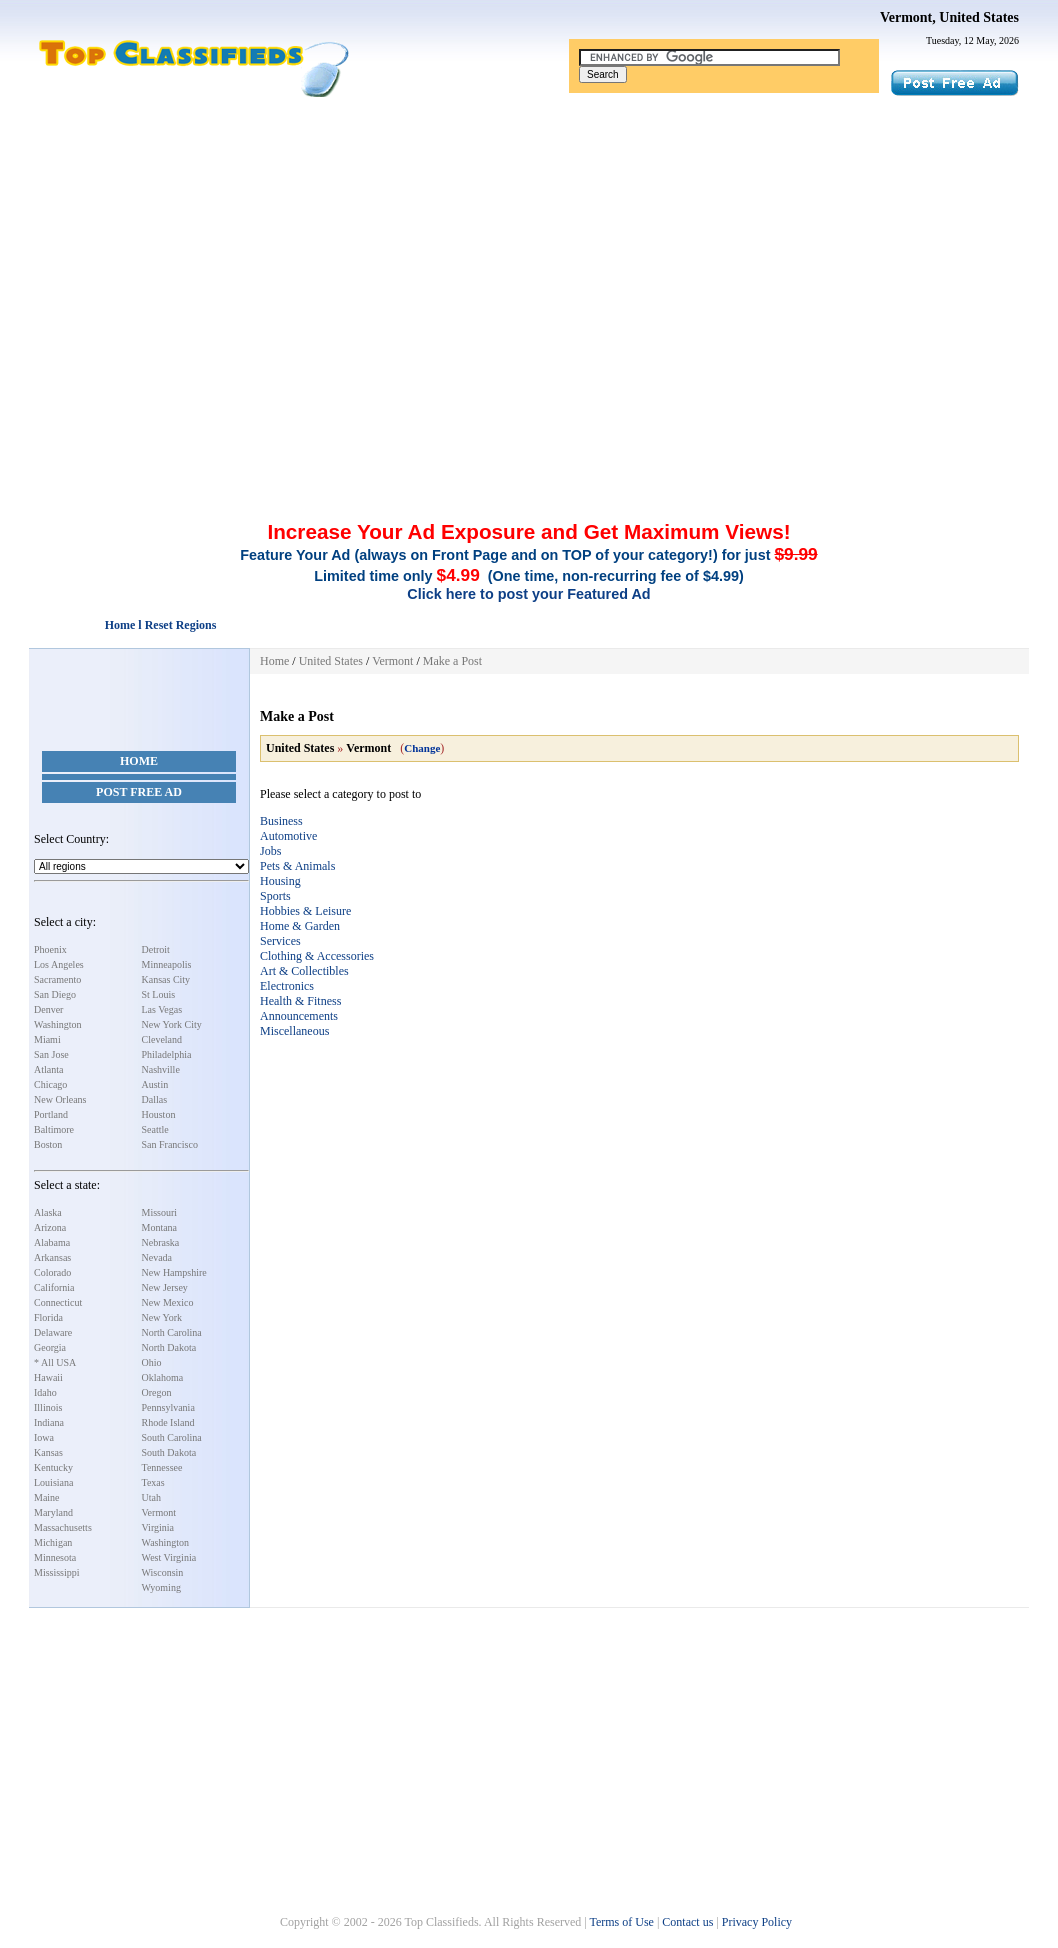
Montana (160, 1227)
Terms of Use (621, 1922)
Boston (48, 1144)
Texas (153, 1482)
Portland (51, 1114)
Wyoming (161, 1587)
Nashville (161, 1069)
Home (139, 761)
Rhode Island (168, 1422)
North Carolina (172, 1332)
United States (331, 661)
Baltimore (54, 1129)
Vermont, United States (949, 17)
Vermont (159, 1512)
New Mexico (168, 1302)
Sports (275, 896)
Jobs (270, 851)
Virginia (158, 1527)
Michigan (53, 1542)
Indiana (49, 1422)
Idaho (45, 1392)
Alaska (48, 1212)
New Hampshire (174, 1272)
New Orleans (60, 1099)
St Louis (159, 994)
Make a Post (452, 661)
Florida (48, 1317)
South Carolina (172, 1437)
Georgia (50, 1347)
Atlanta (48, 1069)
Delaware (53, 1332)
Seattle (155, 1129)
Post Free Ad (139, 792)
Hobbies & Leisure (305, 911)
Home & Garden (300, 926)
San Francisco (170, 1144)
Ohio (152, 1362)
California (54, 1287)
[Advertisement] (529, 248)
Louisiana (53, 1482)
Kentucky (53, 1467)
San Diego (55, 994)
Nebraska (161, 1242)
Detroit (156, 949)
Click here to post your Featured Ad (528, 594)
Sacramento (57, 979)
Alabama (52, 1242)
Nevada (157, 1257)
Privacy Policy (757, 1922)
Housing (280, 881)
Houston (159, 1114)
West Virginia (169, 1557)
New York (162, 1317)
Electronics (287, 986)
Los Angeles (59, 964)
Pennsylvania (168, 1407)
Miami (47, 1039)
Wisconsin (163, 1572)
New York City (172, 1024)
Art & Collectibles (304, 971)
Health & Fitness (300, 1001)
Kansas (48, 1452)
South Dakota (169, 1452)
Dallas (155, 1099)
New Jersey (165, 1287)
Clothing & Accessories (317, 956)
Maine (47, 1497)
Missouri (160, 1212)
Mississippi (57, 1572)
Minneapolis (167, 964)
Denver (48, 1009)
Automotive (288, 836)
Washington (58, 1024)
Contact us (687, 1922)
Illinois (48, 1407)
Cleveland (162, 1039)
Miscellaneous (294, 1031)
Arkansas (52, 1257)
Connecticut (58, 1302)
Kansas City (166, 979)
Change (422, 748)
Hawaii (48, 1377)
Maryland (53, 1512)
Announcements (299, 1016)
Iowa (44, 1437)
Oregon (157, 1392)
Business (281, 821)
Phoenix (50, 949)
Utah (151, 1497)
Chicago (50, 1084)
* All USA (55, 1362)
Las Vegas (162, 1009)
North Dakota (169, 1347)
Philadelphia (167, 1054)
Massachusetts (63, 1527)
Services (280, 941)
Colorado (52, 1272)
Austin (155, 1084)
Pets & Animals (297, 866)
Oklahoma (163, 1377)
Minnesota (55, 1557)
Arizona (50, 1227)
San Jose (51, 1054)
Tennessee (162, 1467)
